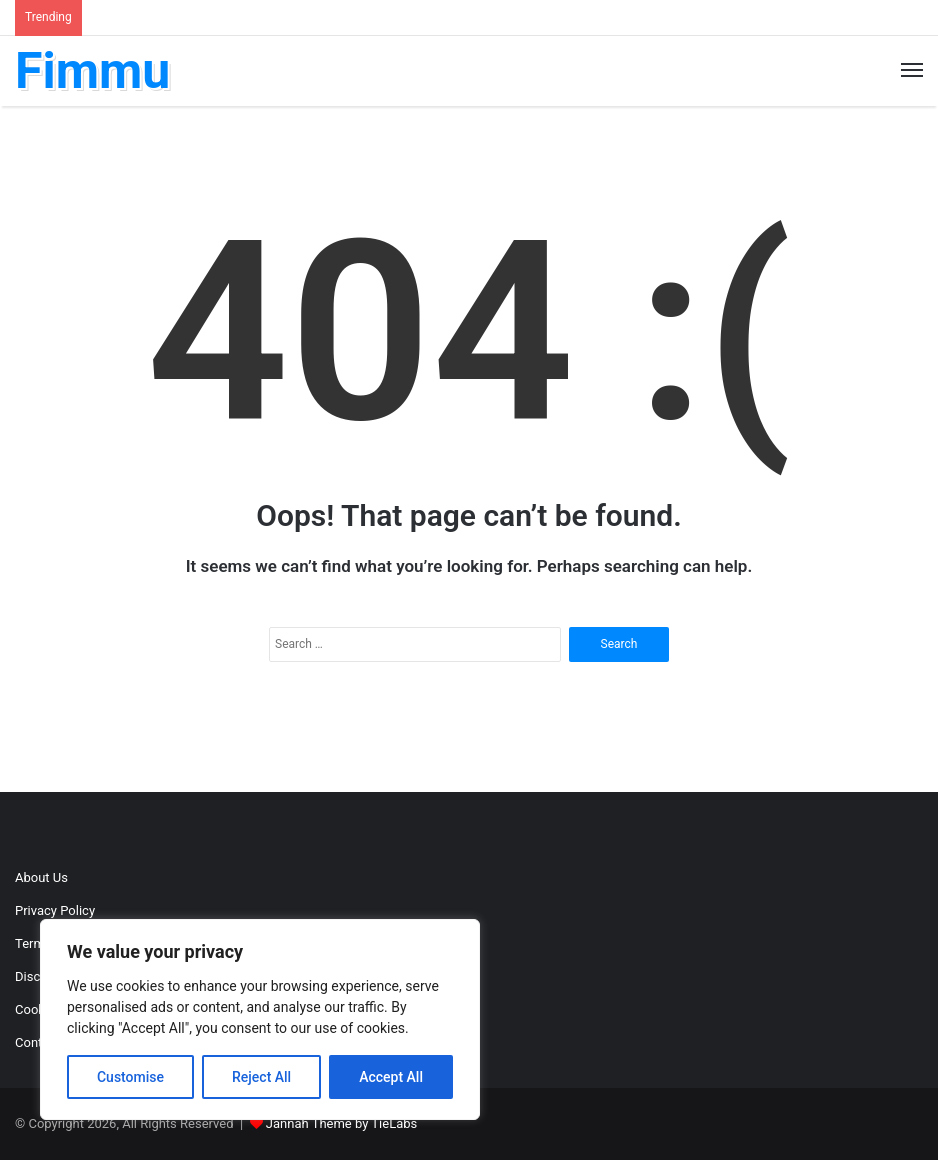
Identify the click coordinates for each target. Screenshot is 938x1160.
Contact (37, 1042)
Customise (130, 1077)
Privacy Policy (55, 910)
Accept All (391, 1077)
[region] (260, 1019)
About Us (41, 877)
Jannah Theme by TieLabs (341, 1123)
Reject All (261, 1077)
